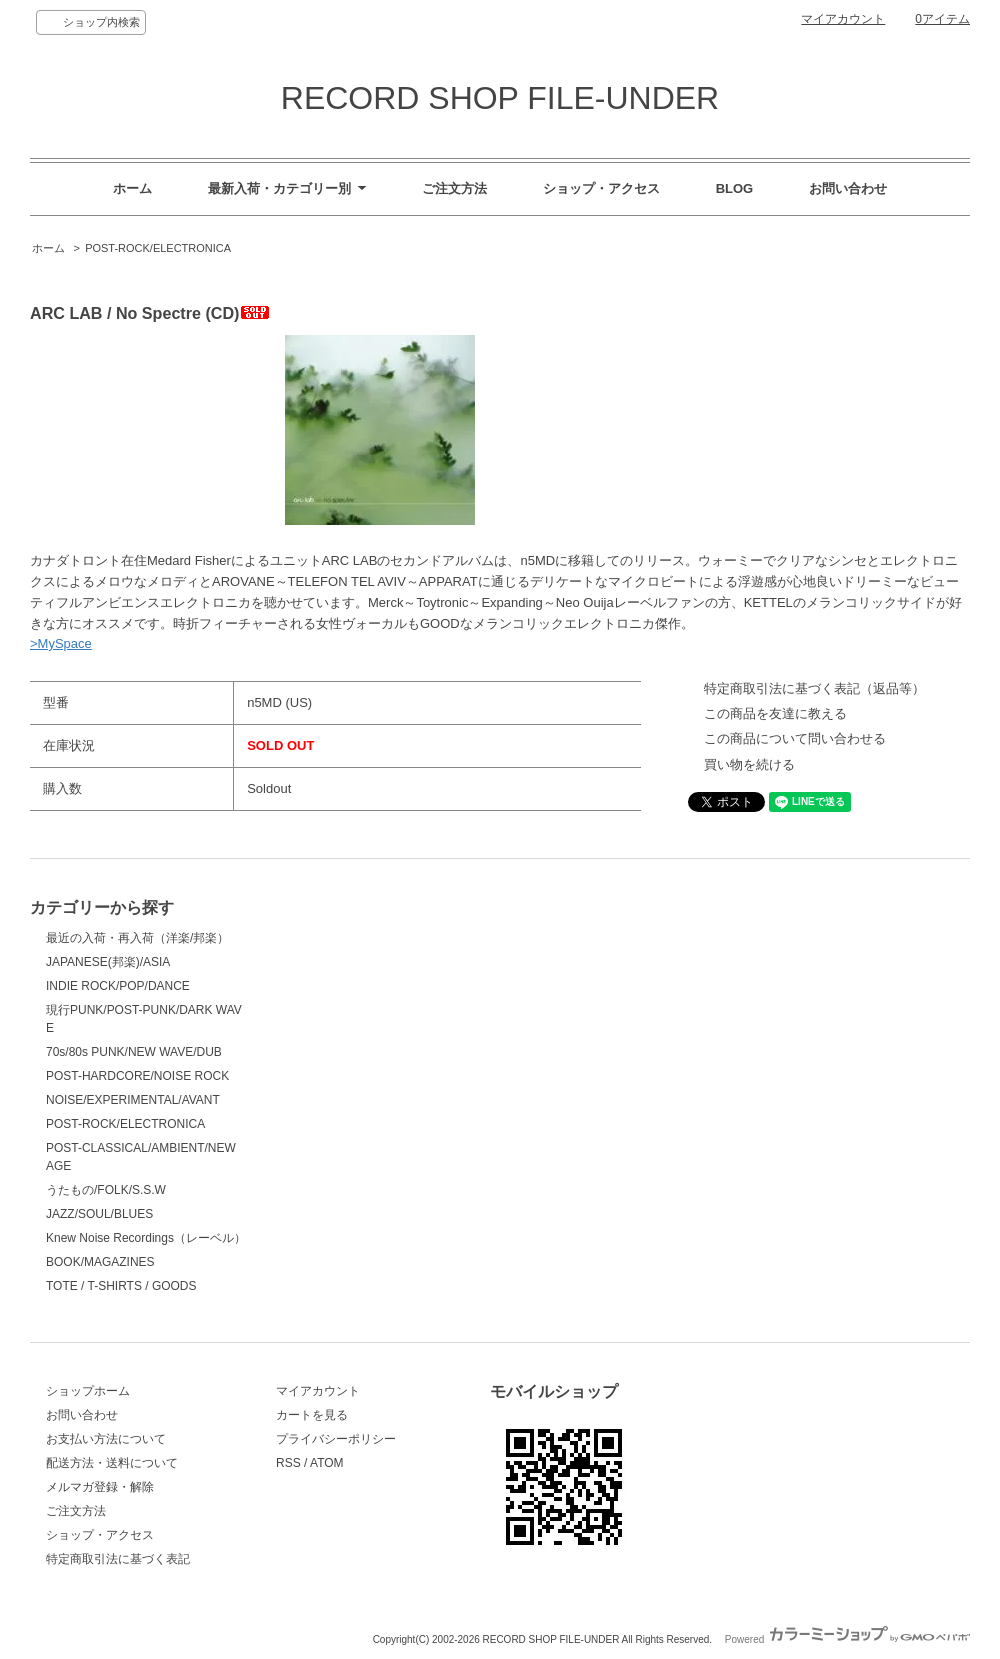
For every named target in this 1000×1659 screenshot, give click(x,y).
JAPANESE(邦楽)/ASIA (108, 962)
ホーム (132, 188)
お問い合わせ (848, 188)
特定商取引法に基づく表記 (118, 1559)
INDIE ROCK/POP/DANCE (118, 986)
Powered (847, 1639)
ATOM (327, 1463)
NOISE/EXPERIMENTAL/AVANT (133, 1100)
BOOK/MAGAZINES (100, 1262)
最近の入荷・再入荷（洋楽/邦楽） (137, 938)
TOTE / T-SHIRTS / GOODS (121, 1286)
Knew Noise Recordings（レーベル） (146, 1238)
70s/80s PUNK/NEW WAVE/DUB (134, 1052)
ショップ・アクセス (601, 188)
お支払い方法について (106, 1439)
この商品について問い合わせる (795, 738)
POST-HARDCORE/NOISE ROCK (137, 1076)
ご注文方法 (454, 188)
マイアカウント (843, 19)
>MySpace (61, 643)
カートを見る (312, 1415)
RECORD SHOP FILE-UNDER (500, 98)
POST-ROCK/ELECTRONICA (158, 248)
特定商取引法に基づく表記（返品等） (814, 688)
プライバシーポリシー (336, 1439)
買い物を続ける (749, 764)
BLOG (735, 188)
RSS (288, 1463)
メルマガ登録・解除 (100, 1487)
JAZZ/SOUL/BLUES (99, 1214)
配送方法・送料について (112, 1463)
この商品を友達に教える (775, 713)
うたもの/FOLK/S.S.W (106, 1190)
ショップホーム (88, 1391)
